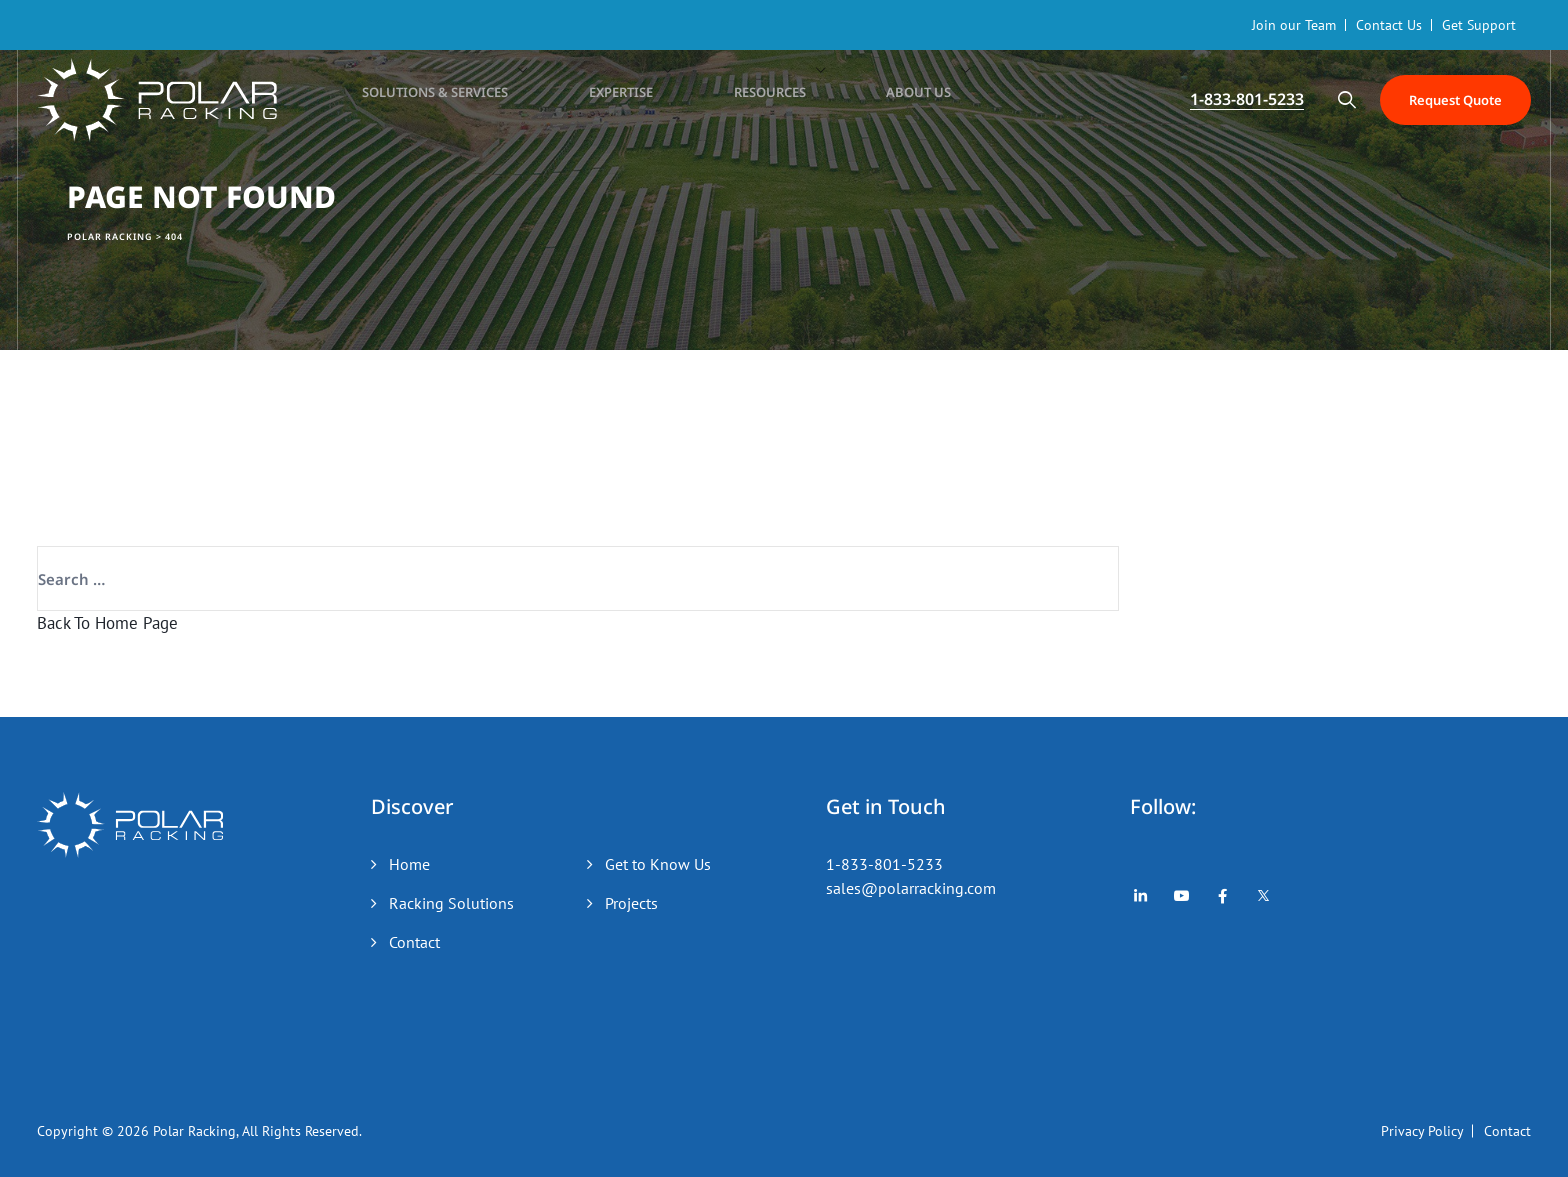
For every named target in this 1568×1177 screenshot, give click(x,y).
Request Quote (1444, 99)
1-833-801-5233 (884, 864)
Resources (735, 100)
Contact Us (1389, 25)
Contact (414, 942)
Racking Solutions (451, 903)
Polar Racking (194, 1131)
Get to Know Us (658, 864)
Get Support (1479, 25)
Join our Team (1294, 25)
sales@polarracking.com (911, 888)
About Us (867, 100)
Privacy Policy (1422, 1131)
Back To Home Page (107, 623)
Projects (631, 903)
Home (409, 864)
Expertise (604, 100)
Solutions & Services (436, 100)
